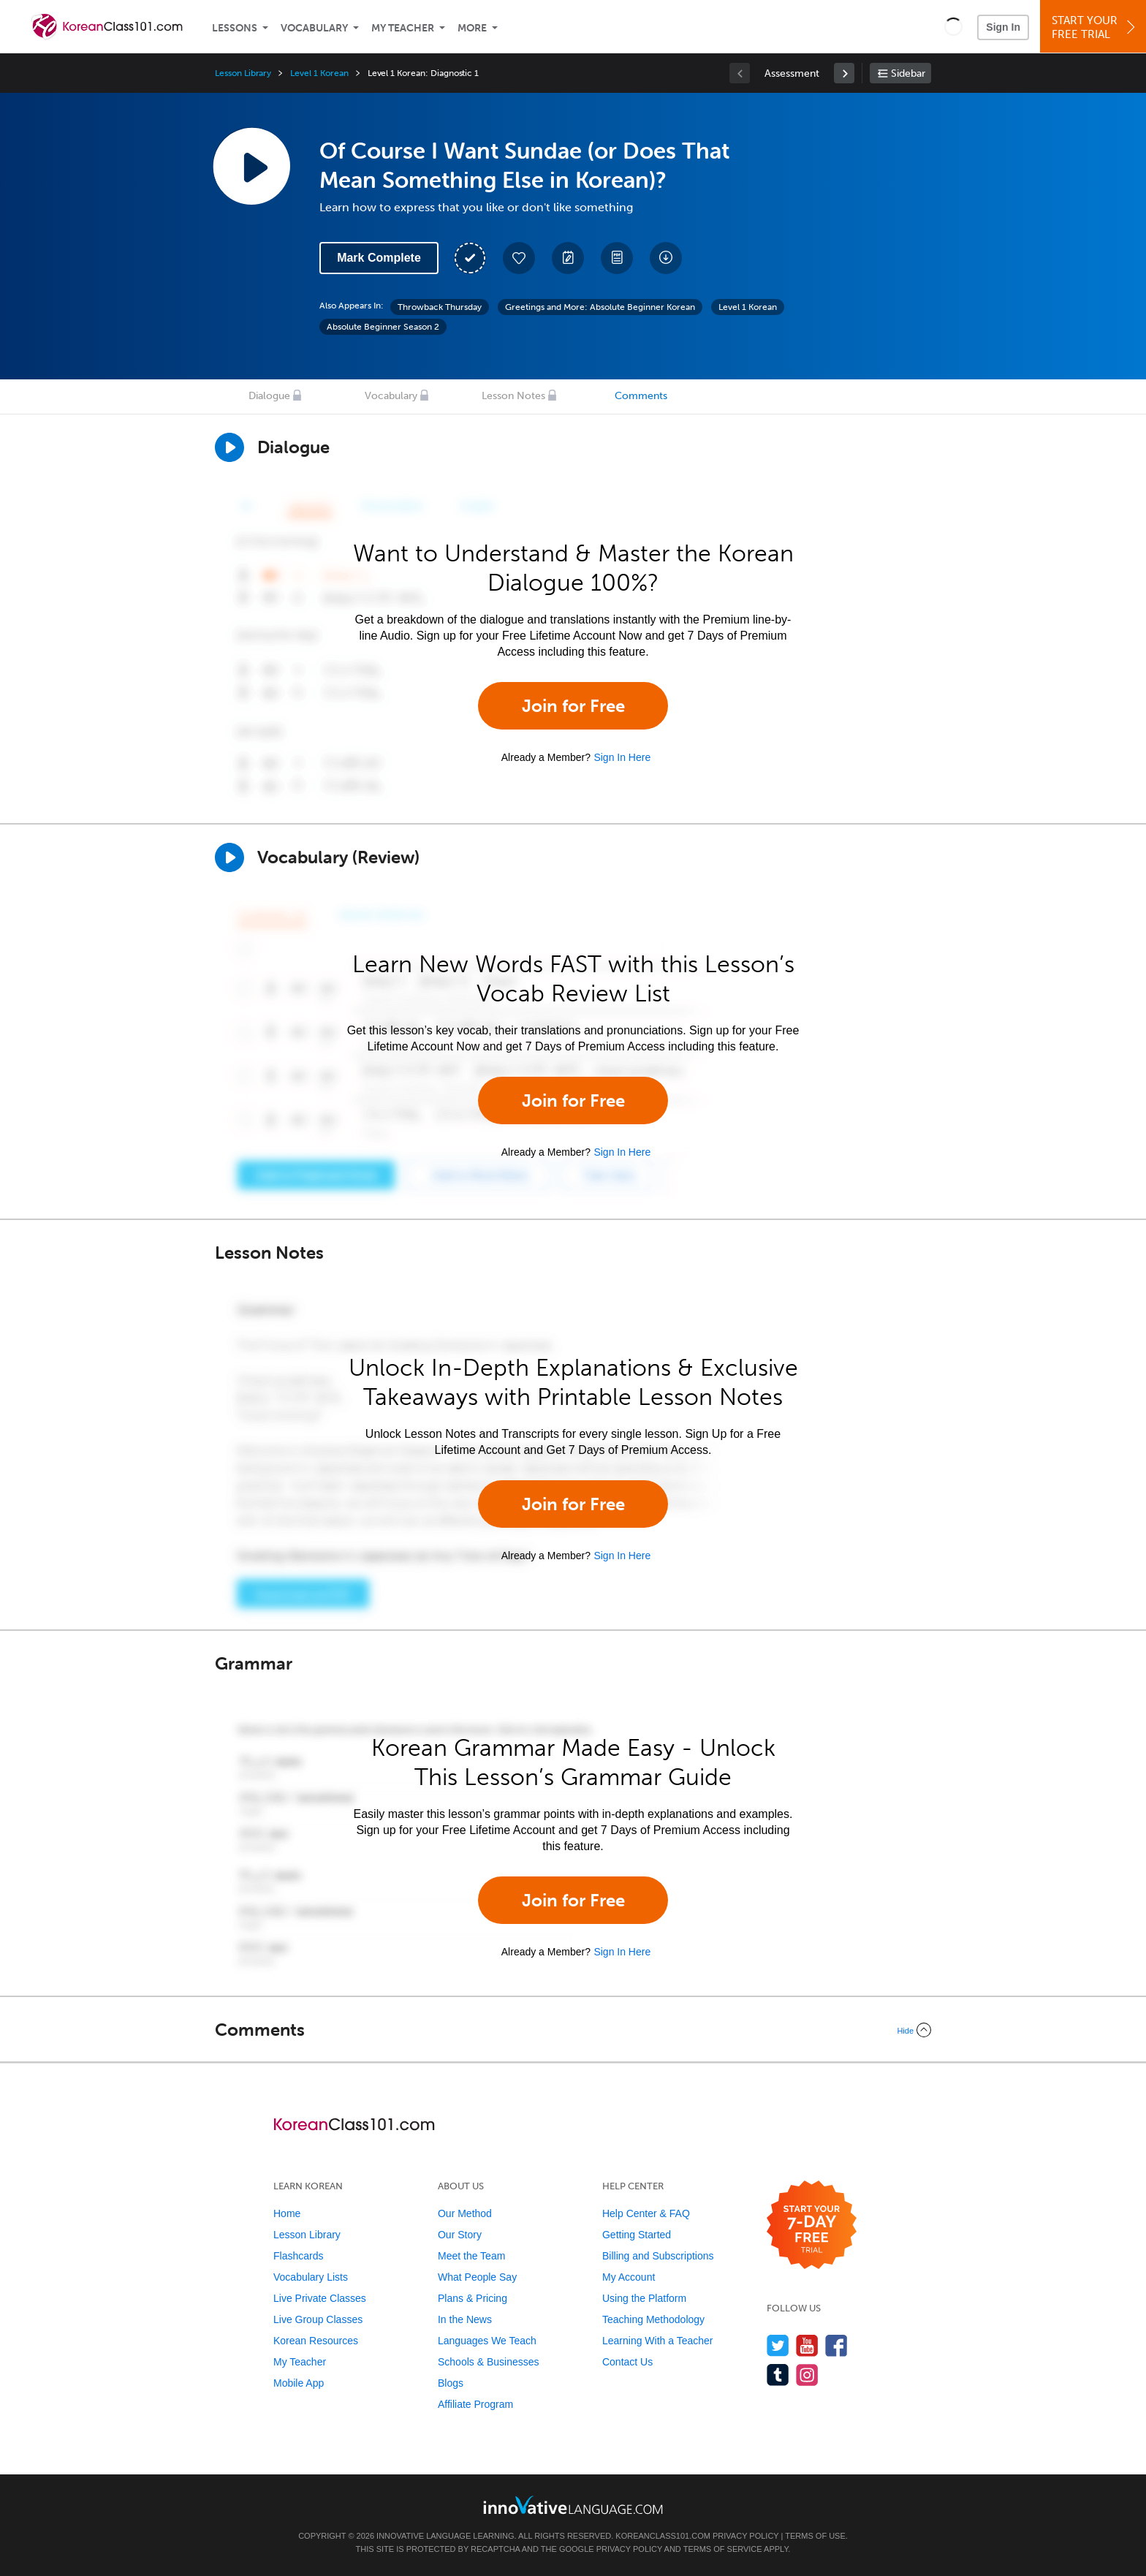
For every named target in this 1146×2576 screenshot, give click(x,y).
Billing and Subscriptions (658, 2256)
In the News (465, 2319)
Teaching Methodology (653, 2319)
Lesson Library (243, 73)
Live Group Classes (318, 2319)
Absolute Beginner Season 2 (383, 327)
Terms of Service (722, 2549)
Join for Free (573, 705)
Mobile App (298, 2383)
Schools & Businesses (488, 2362)
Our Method (465, 2213)
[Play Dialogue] (229, 447)
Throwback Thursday (440, 307)
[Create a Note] (568, 258)
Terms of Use (815, 2535)
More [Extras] (472, 28)
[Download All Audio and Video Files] (666, 258)
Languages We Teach (487, 2340)
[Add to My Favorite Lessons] (519, 258)
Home (286, 2213)
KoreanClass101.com (662, 2535)
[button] (953, 26)
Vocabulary (314, 28)
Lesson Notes (513, 396)
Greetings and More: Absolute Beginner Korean (600, 307)
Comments (641, 396)
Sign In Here (621, 757)
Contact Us (627, 2362)
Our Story (460, 2234)
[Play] (229, 857)
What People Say (477, 2277)
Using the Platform (644, 2298)
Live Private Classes (319, 2298)
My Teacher (402, 28)
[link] (844, 73)
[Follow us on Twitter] (778, 2345)
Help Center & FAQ (646, 2213)
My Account (628, 2277)
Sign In (1003, 27)
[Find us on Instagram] (807, 2374)
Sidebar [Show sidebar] (908, 73)
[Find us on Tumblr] (778, 2374)
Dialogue (269, 396)
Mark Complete (379, 257)
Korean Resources (315, 2340)
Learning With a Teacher (657, 2340)
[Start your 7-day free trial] (812, 2225)
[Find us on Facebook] (836, 2345)
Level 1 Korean (319, 73)
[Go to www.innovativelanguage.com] (573, 2505)
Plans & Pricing (472, 2298)
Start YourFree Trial (1095, 27)
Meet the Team (471, 2256)
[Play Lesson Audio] (251, 166)
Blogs (450, 2383)
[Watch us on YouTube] (807, 2345)
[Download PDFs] (617, 258)
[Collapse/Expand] (573, 2030)
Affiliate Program (475, 2404)
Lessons (234, 28)
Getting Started (636, 2234)
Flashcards (298, 2256)
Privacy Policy (745, 2535)
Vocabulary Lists (310, 2277)
